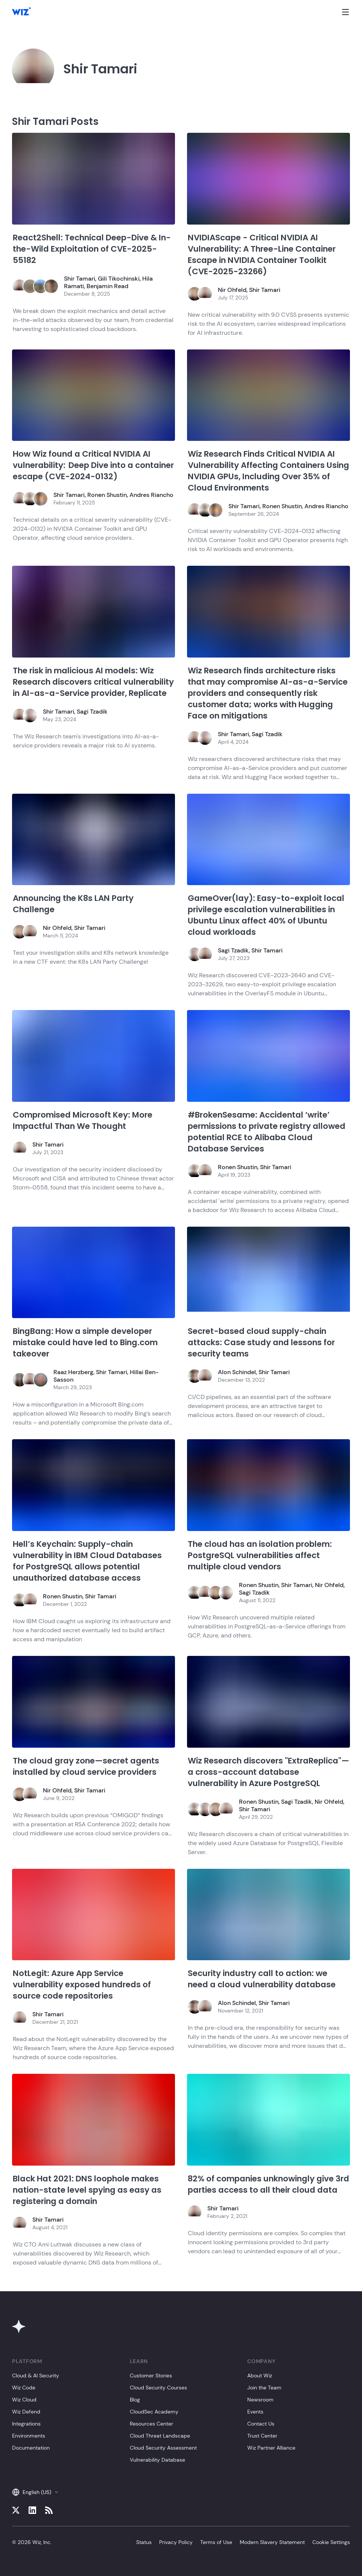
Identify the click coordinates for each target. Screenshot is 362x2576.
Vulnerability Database (157, 2459)
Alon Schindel (237, 1372)
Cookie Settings (331, 2542)
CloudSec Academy (154, 2411)
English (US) (35, 2492)
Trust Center (262, 2435)
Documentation (31, 2447)
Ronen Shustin (107, 495)
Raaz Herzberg (73, 1372)
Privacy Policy (176, 2542)
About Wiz (259, 2375)
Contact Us (260, 2423)
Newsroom (260, 2399)
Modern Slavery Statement (272, 2542)
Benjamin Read (107, 286)
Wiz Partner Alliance (271, 2447)
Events (255, 2411)
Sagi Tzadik (92, 711)
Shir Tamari (79, 279)
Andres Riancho (151, 495)
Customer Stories (151, 2375)
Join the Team (264, 2387)
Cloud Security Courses (158, 2387)
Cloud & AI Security (35, 2375)
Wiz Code (23, 2387)
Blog (135, 2399)
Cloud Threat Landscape (160, 2435)
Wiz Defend (26, 2411)
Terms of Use (216, 2542)
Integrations (26, 2423)
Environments (28, 2435)
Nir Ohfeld (232, 290)
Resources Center (151, 2423)
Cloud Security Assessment (163, 2447)
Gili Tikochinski (119, 279)
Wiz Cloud (24, 2399)
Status (144, 2542)
